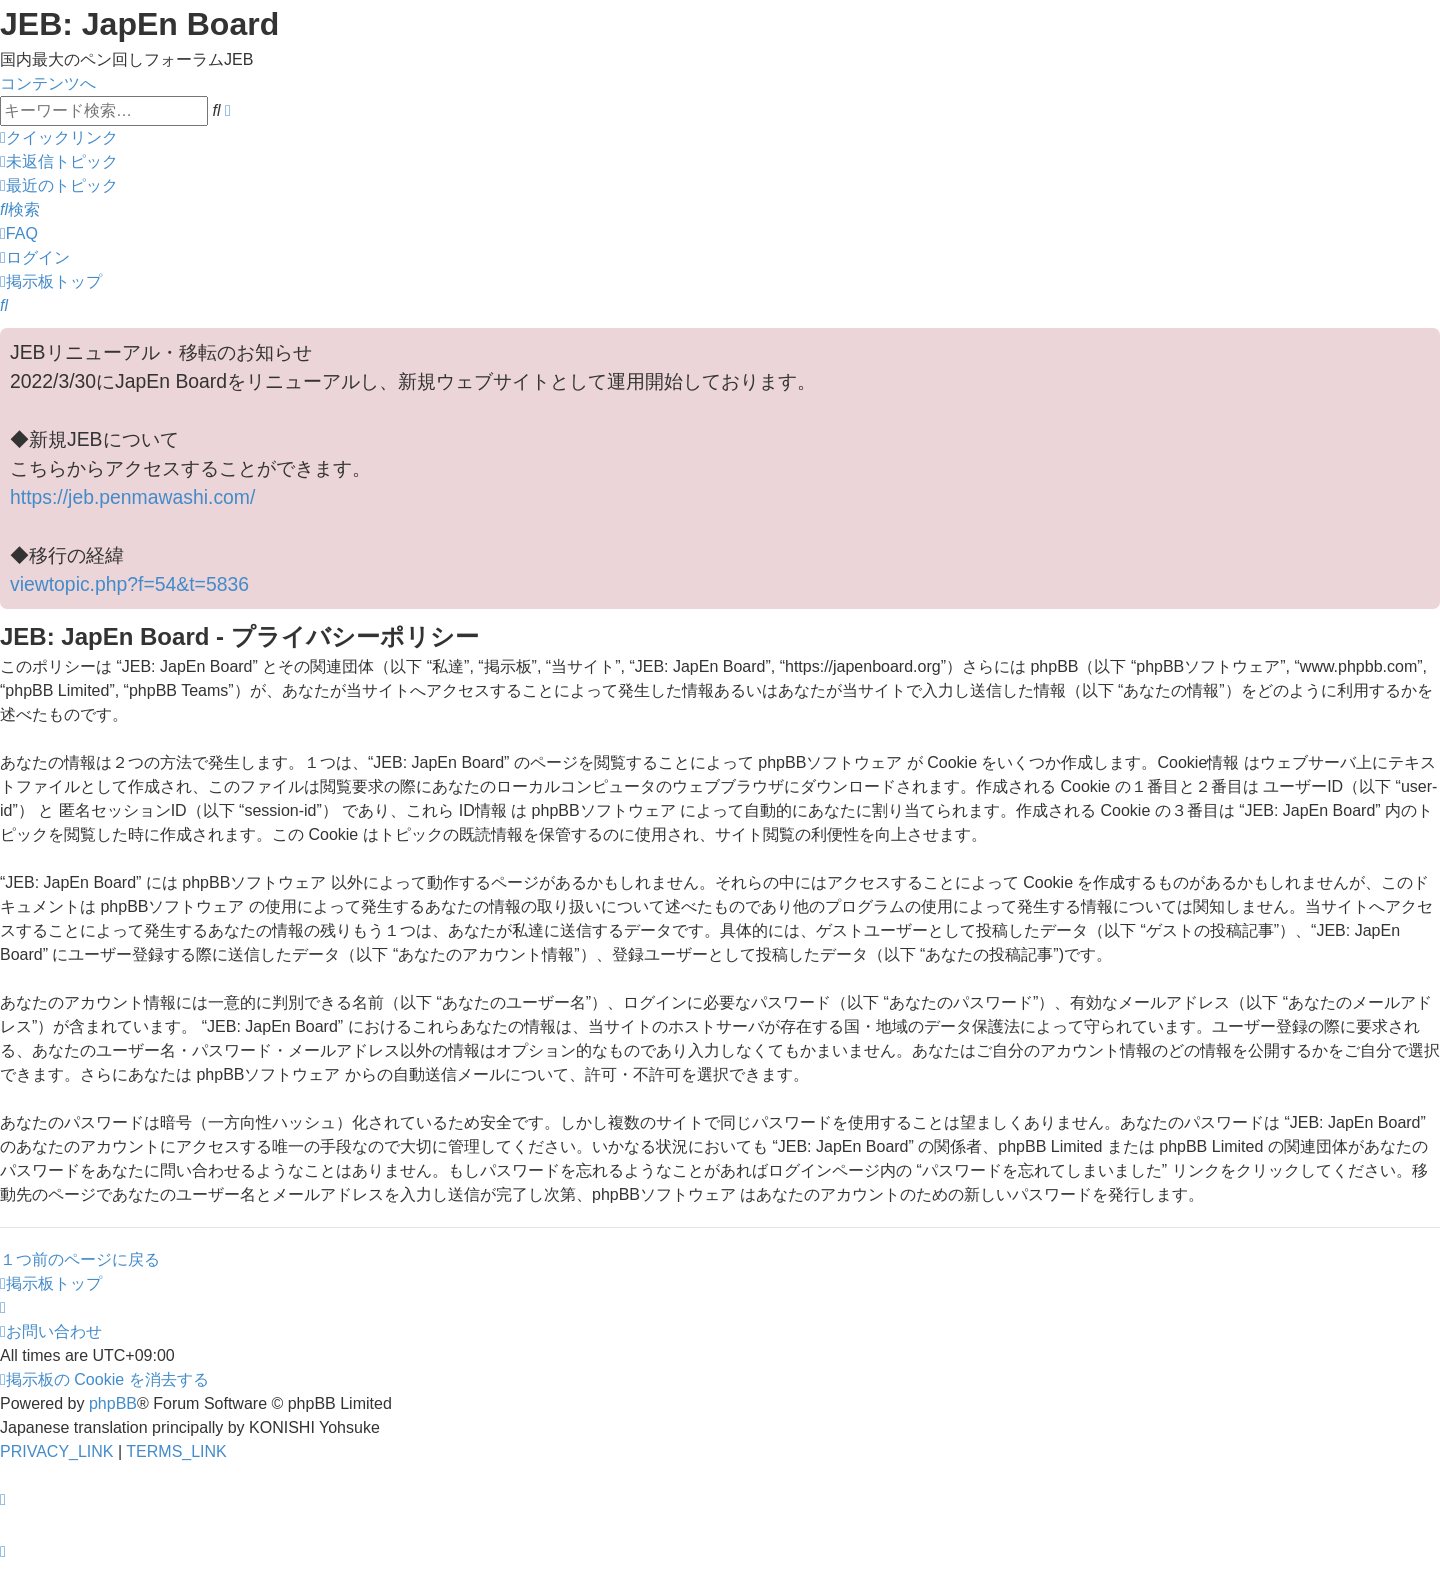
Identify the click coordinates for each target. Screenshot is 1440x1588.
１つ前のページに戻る (80, 1259)
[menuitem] (59, 161)
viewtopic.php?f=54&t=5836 (129, 584)
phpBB (113, 1403)
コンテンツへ (48, 83)
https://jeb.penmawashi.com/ (132, 497)
